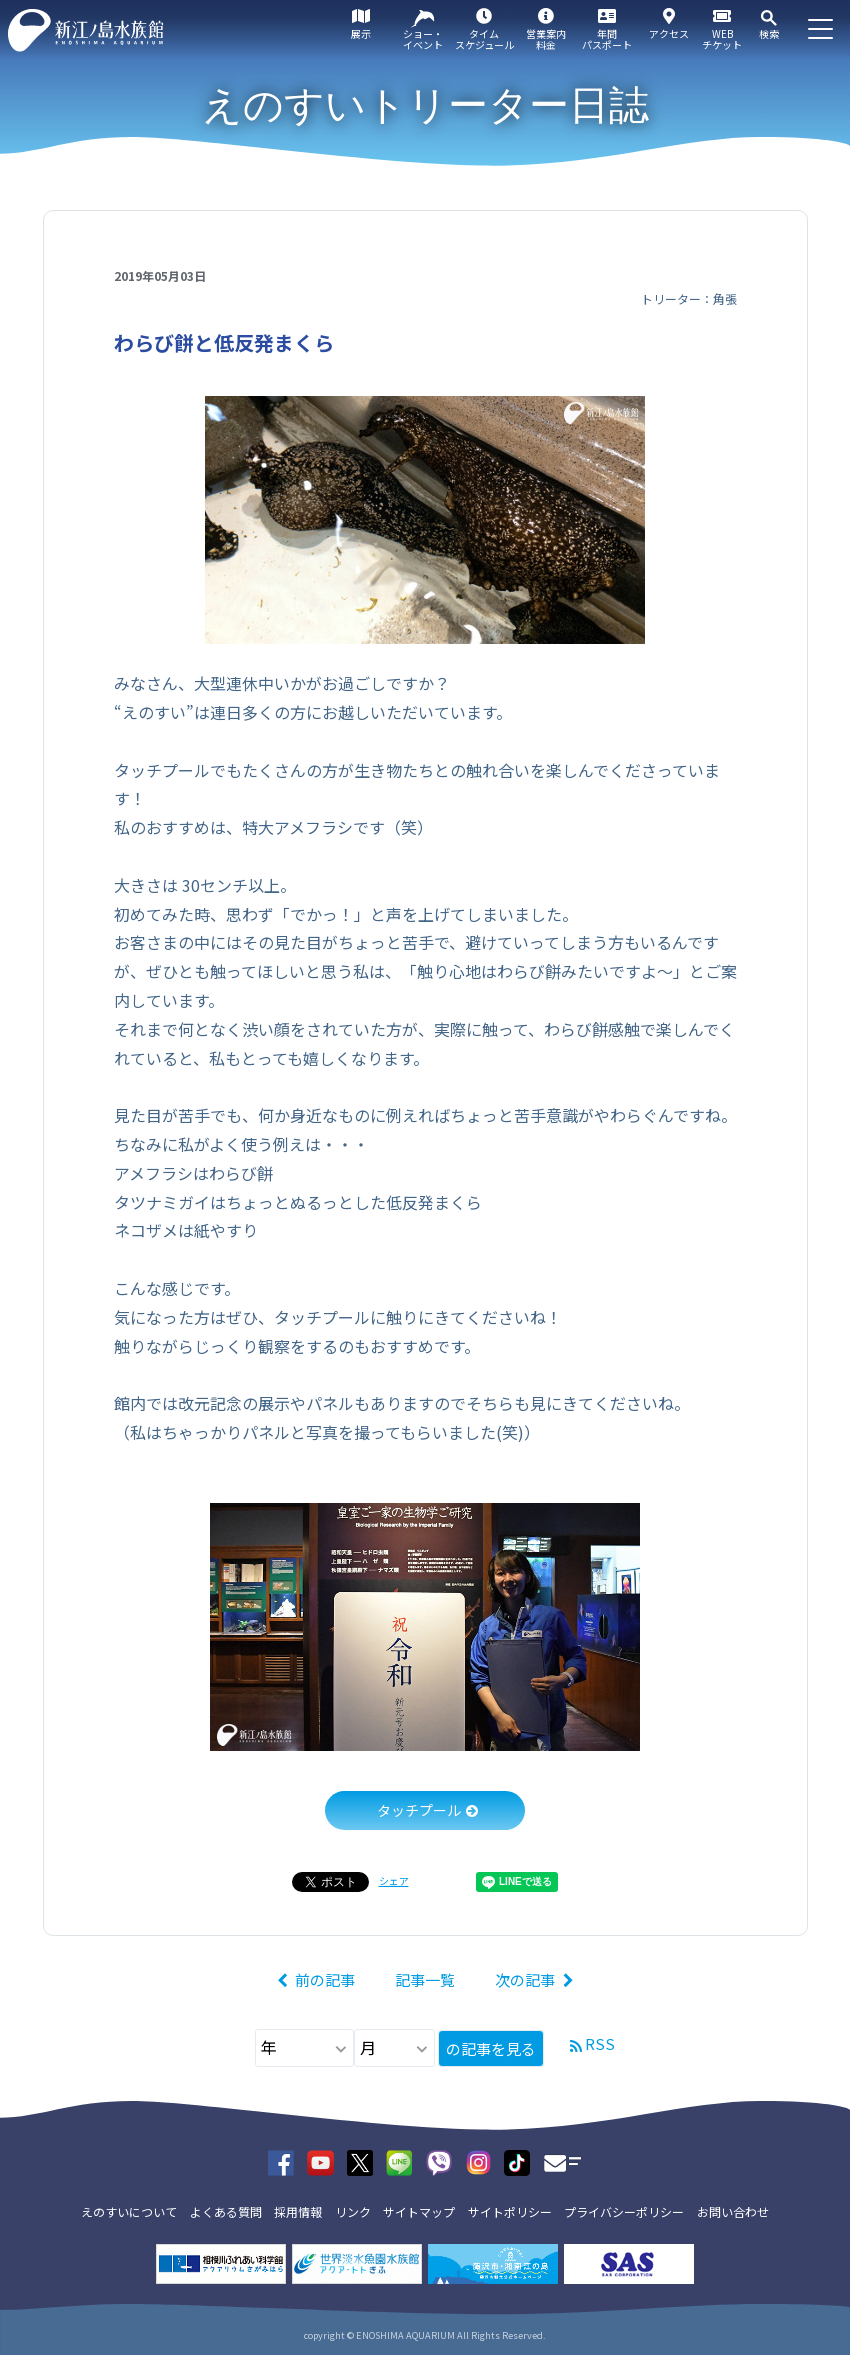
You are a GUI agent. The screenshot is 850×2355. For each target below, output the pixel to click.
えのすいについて (129, 2211)
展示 (361, 33)
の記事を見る (491, 2048)
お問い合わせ (733, 2211)
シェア (394, 1880)
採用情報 (298, 2211)
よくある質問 (226, 2211)
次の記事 (525, 1979)
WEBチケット (722, 39)
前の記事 (325, 1979)
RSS (600, 2043)
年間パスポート (607, 39)
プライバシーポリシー (624, 2211)
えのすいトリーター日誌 (425, 105)
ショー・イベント (423, 39)
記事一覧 (425, 1979)
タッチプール (419, 1810)
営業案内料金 (546, 39)
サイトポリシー (510, 2211)
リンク (353, 2211)
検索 (769, 33)
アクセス (669, 33)
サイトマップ (419, 2211)
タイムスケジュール (484, 39)
